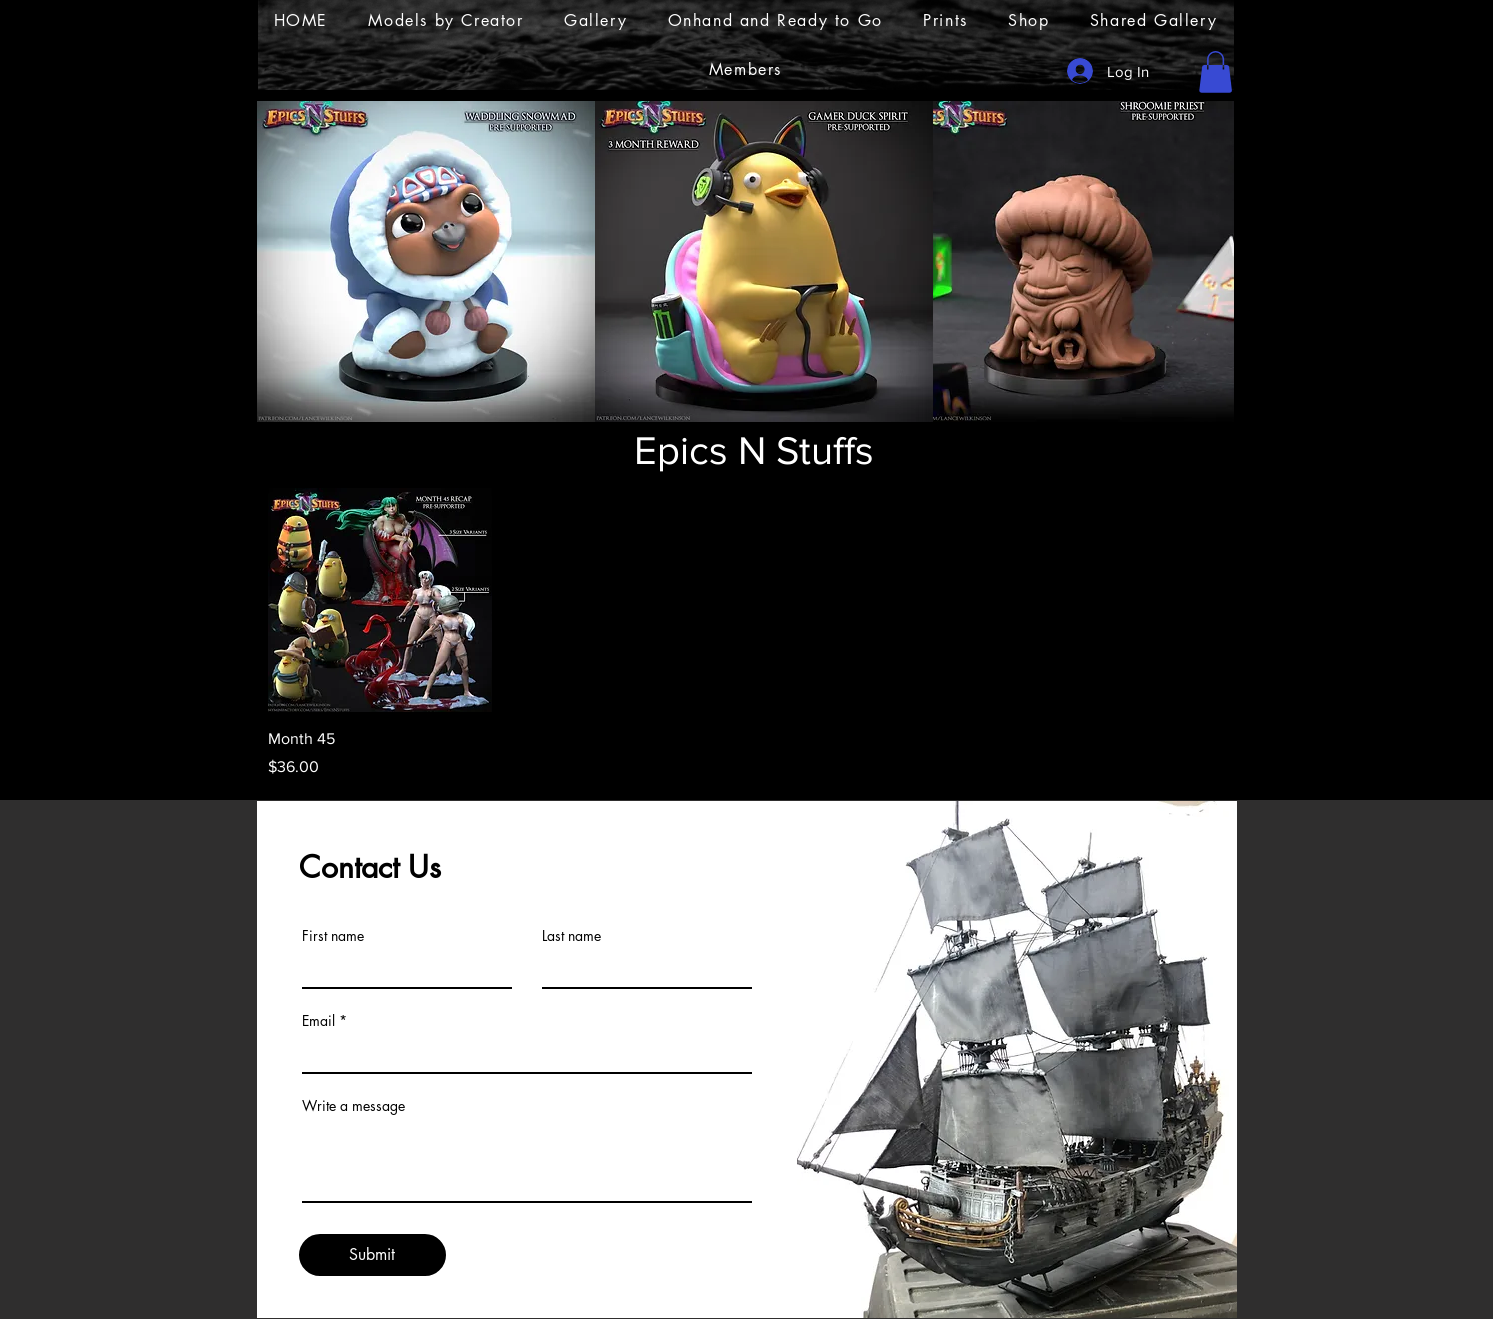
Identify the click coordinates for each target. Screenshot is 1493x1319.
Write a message (353, 1106)
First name (333, 936)
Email (318, 1021)
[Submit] (372, 1255)
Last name (571, 936)
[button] (1215, 72)
